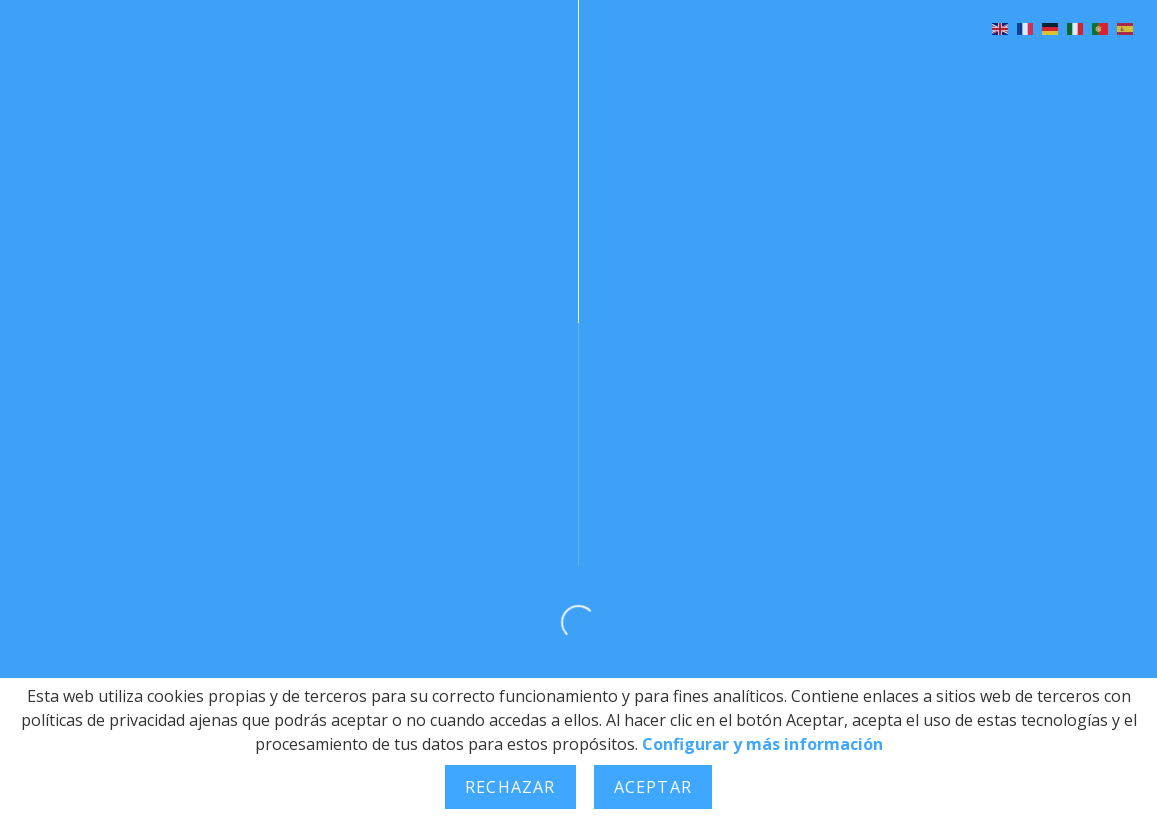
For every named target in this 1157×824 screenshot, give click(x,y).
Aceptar (653, 787)
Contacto (1063, 68)
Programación (413, 68)
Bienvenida (120, 68)
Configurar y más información (762, 744)
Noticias (687, 68)
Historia (257, 68)
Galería (563, 68)
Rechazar (510, 787)
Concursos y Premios (871, 68)
